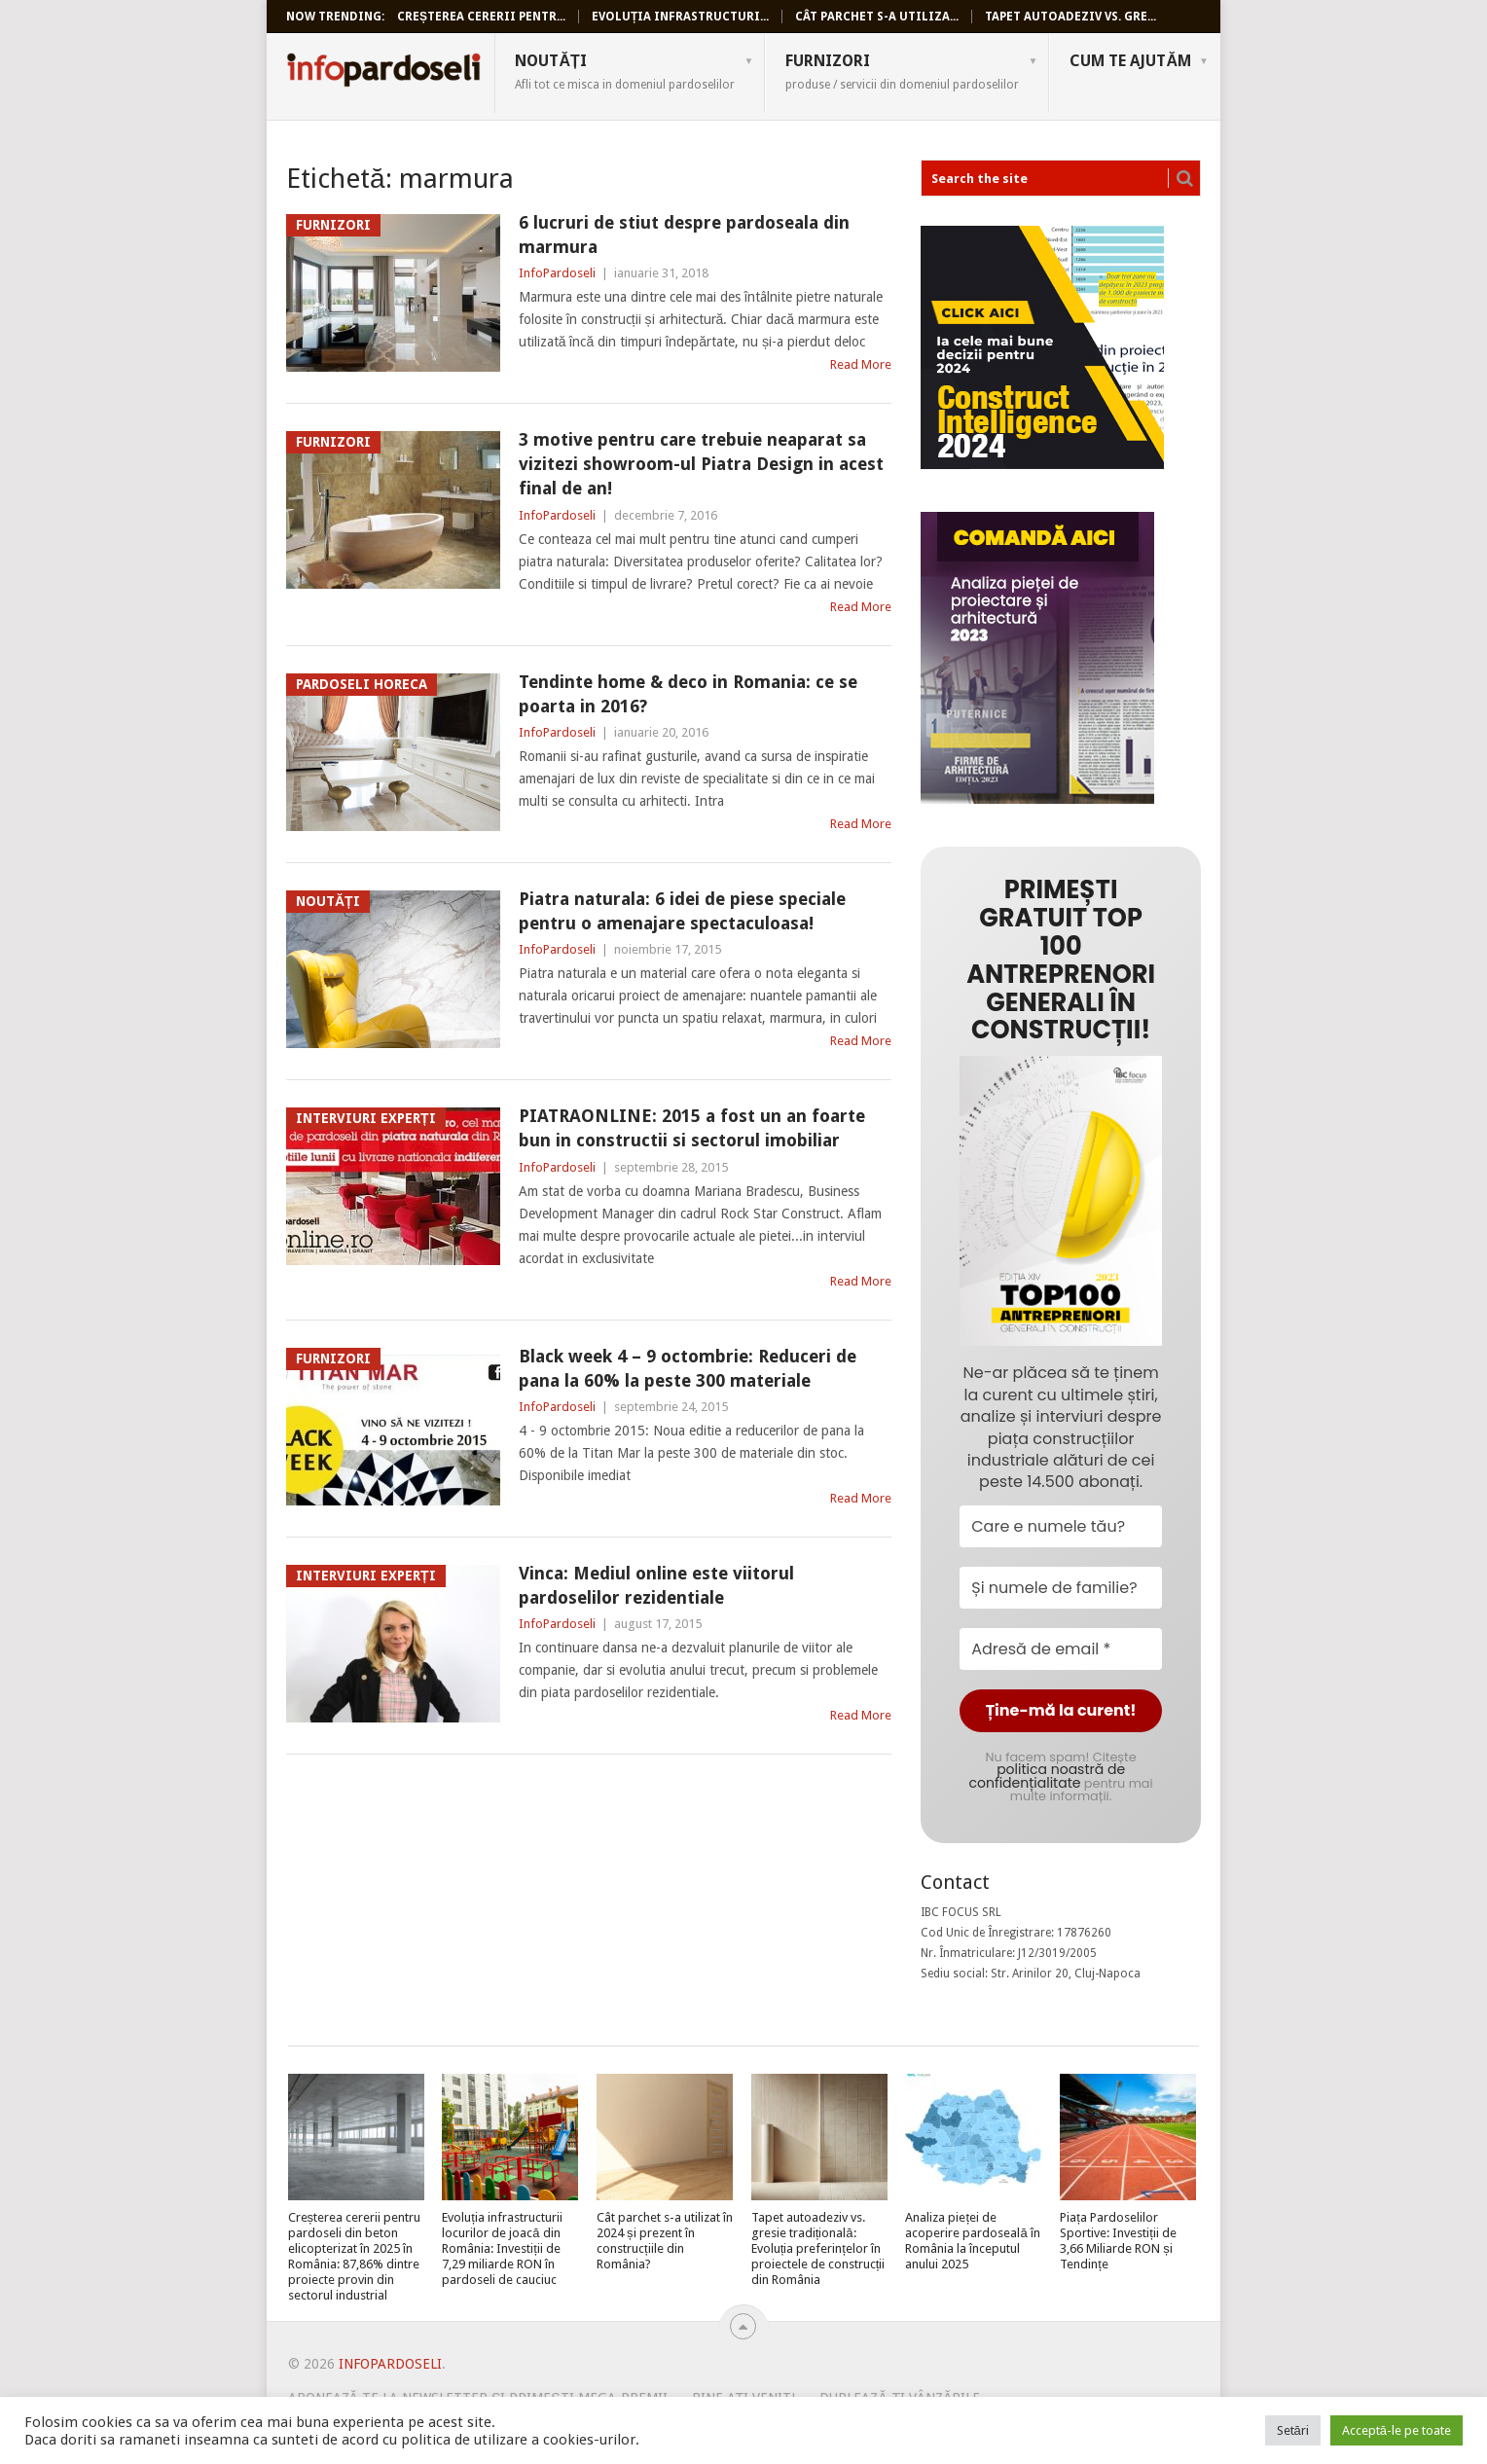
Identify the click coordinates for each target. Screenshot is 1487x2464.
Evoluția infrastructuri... (680, 16)
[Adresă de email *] (1061, 1649)
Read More (860, 364)
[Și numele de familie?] (1061, 1588)
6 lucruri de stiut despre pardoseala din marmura (684, 234)
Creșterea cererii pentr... (481, 16)
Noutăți (625, 71)
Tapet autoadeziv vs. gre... (1070, 16)
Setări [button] (1293, 2430)
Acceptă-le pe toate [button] (1396, 2430)
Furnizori (902, 71)
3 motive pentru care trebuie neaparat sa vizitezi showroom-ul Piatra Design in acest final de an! (701, 463)
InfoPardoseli (383, 73)
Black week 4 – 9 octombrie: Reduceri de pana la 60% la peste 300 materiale (687, 1368)
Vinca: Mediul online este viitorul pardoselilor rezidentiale (656, 1585)
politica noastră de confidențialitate (1047, 1776)
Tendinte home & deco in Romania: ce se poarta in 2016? (688, 693)
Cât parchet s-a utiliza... (877, 16)
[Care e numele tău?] (1061, 1526)
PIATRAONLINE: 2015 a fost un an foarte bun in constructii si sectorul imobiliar (692, 1127)
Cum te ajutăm (1130, 61)
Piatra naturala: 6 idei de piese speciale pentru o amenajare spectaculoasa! (682, 910)
